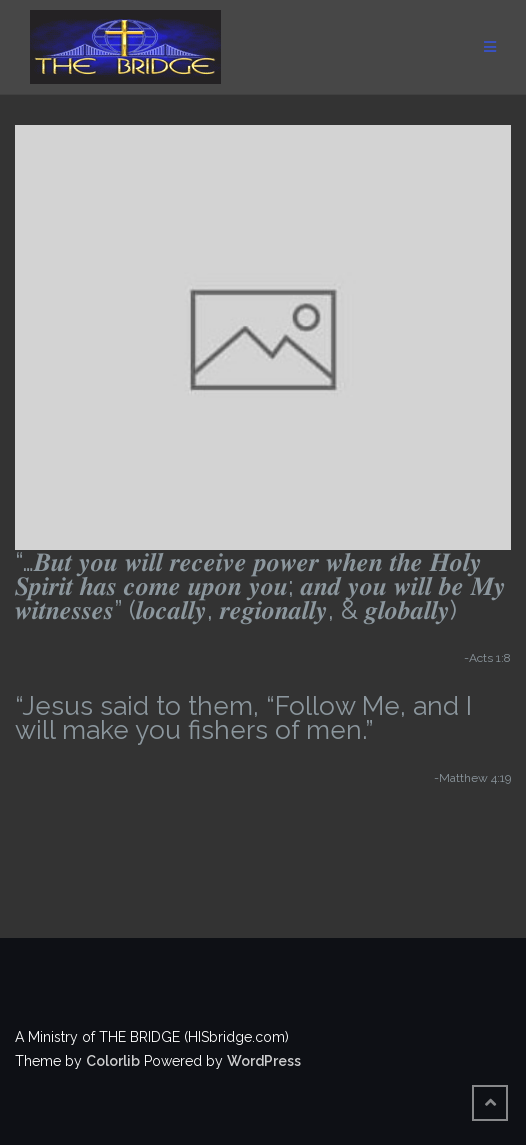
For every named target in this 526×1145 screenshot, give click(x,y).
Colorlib (113, 1061)
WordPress (264, 1061)
